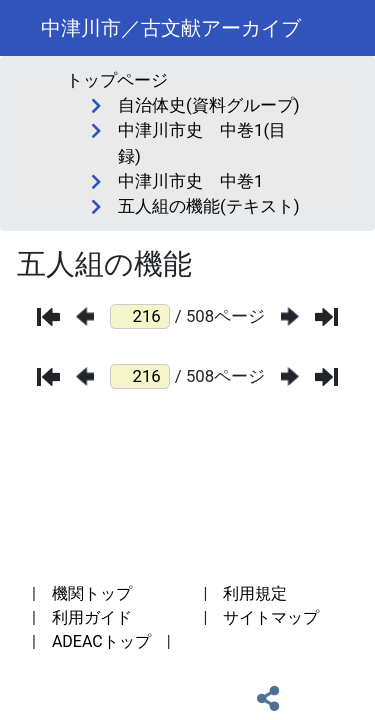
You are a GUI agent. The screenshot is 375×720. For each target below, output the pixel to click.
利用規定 (255, 593)
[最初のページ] (48, 317)
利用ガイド (92, 617)
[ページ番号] (140, 316)
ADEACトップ (101, 641)
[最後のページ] (326, 317)
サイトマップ (271, 617)
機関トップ (92, 593)
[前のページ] (85, 316)
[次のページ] (290, 316)
